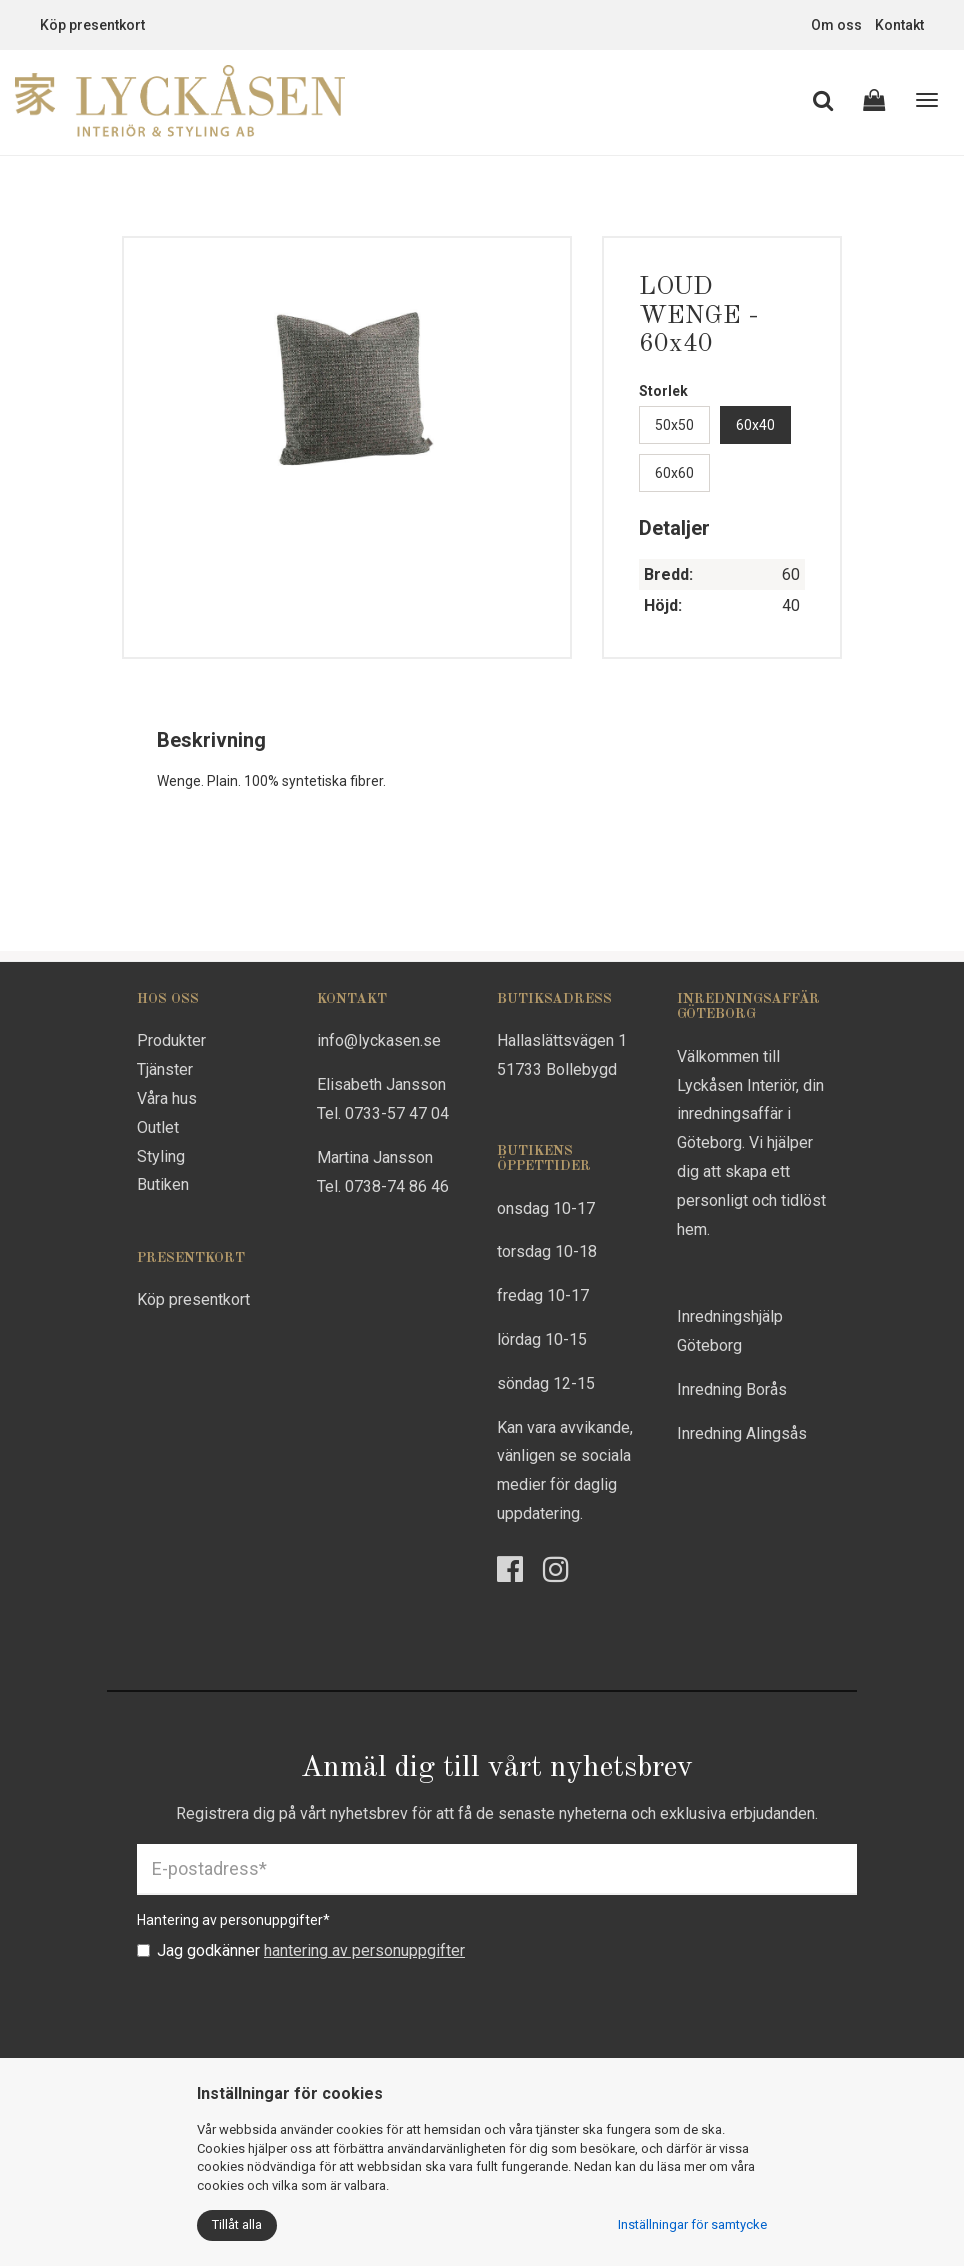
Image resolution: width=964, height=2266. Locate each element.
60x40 (755, 425)
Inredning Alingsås (742, 1433)
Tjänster (165, 1069)
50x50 (674, 425)
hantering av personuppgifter (364, 1950)
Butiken (163, 1184)
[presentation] (289, 2012)
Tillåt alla (237, 2224)
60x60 (674, 473)
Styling (161, 1156)
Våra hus (167, 1098)
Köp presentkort (92, 25)
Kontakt (899, 25)
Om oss (836, 25)
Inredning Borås (732, 1389)
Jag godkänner (301, 1950)
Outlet (158, 1127)
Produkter (171, 1040)
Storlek (663, 391)
